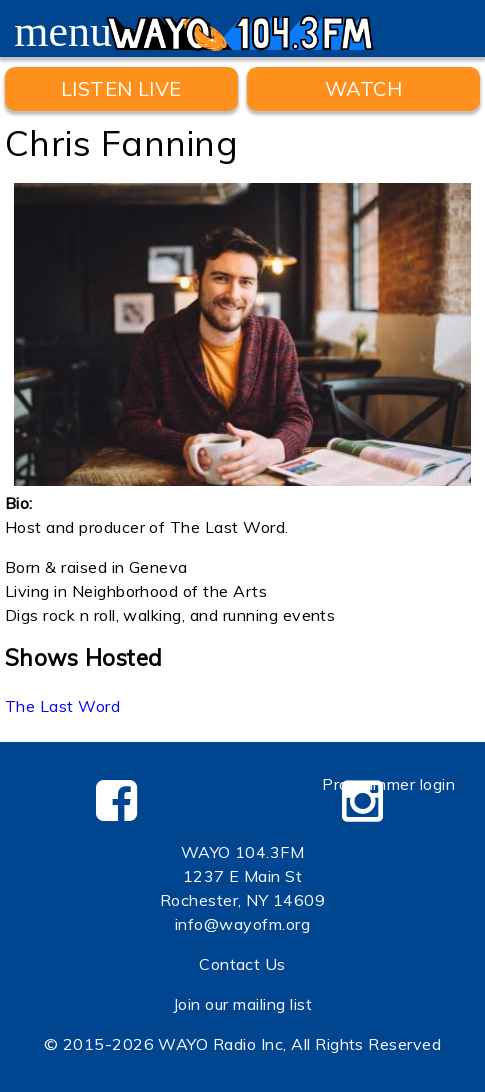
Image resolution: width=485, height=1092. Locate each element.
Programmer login (388, 784)
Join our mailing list (242, 1004)
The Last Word (62, 706)
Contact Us (242, 964)
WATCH (363, 88)
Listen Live (121, 88)
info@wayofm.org (242, 924)
